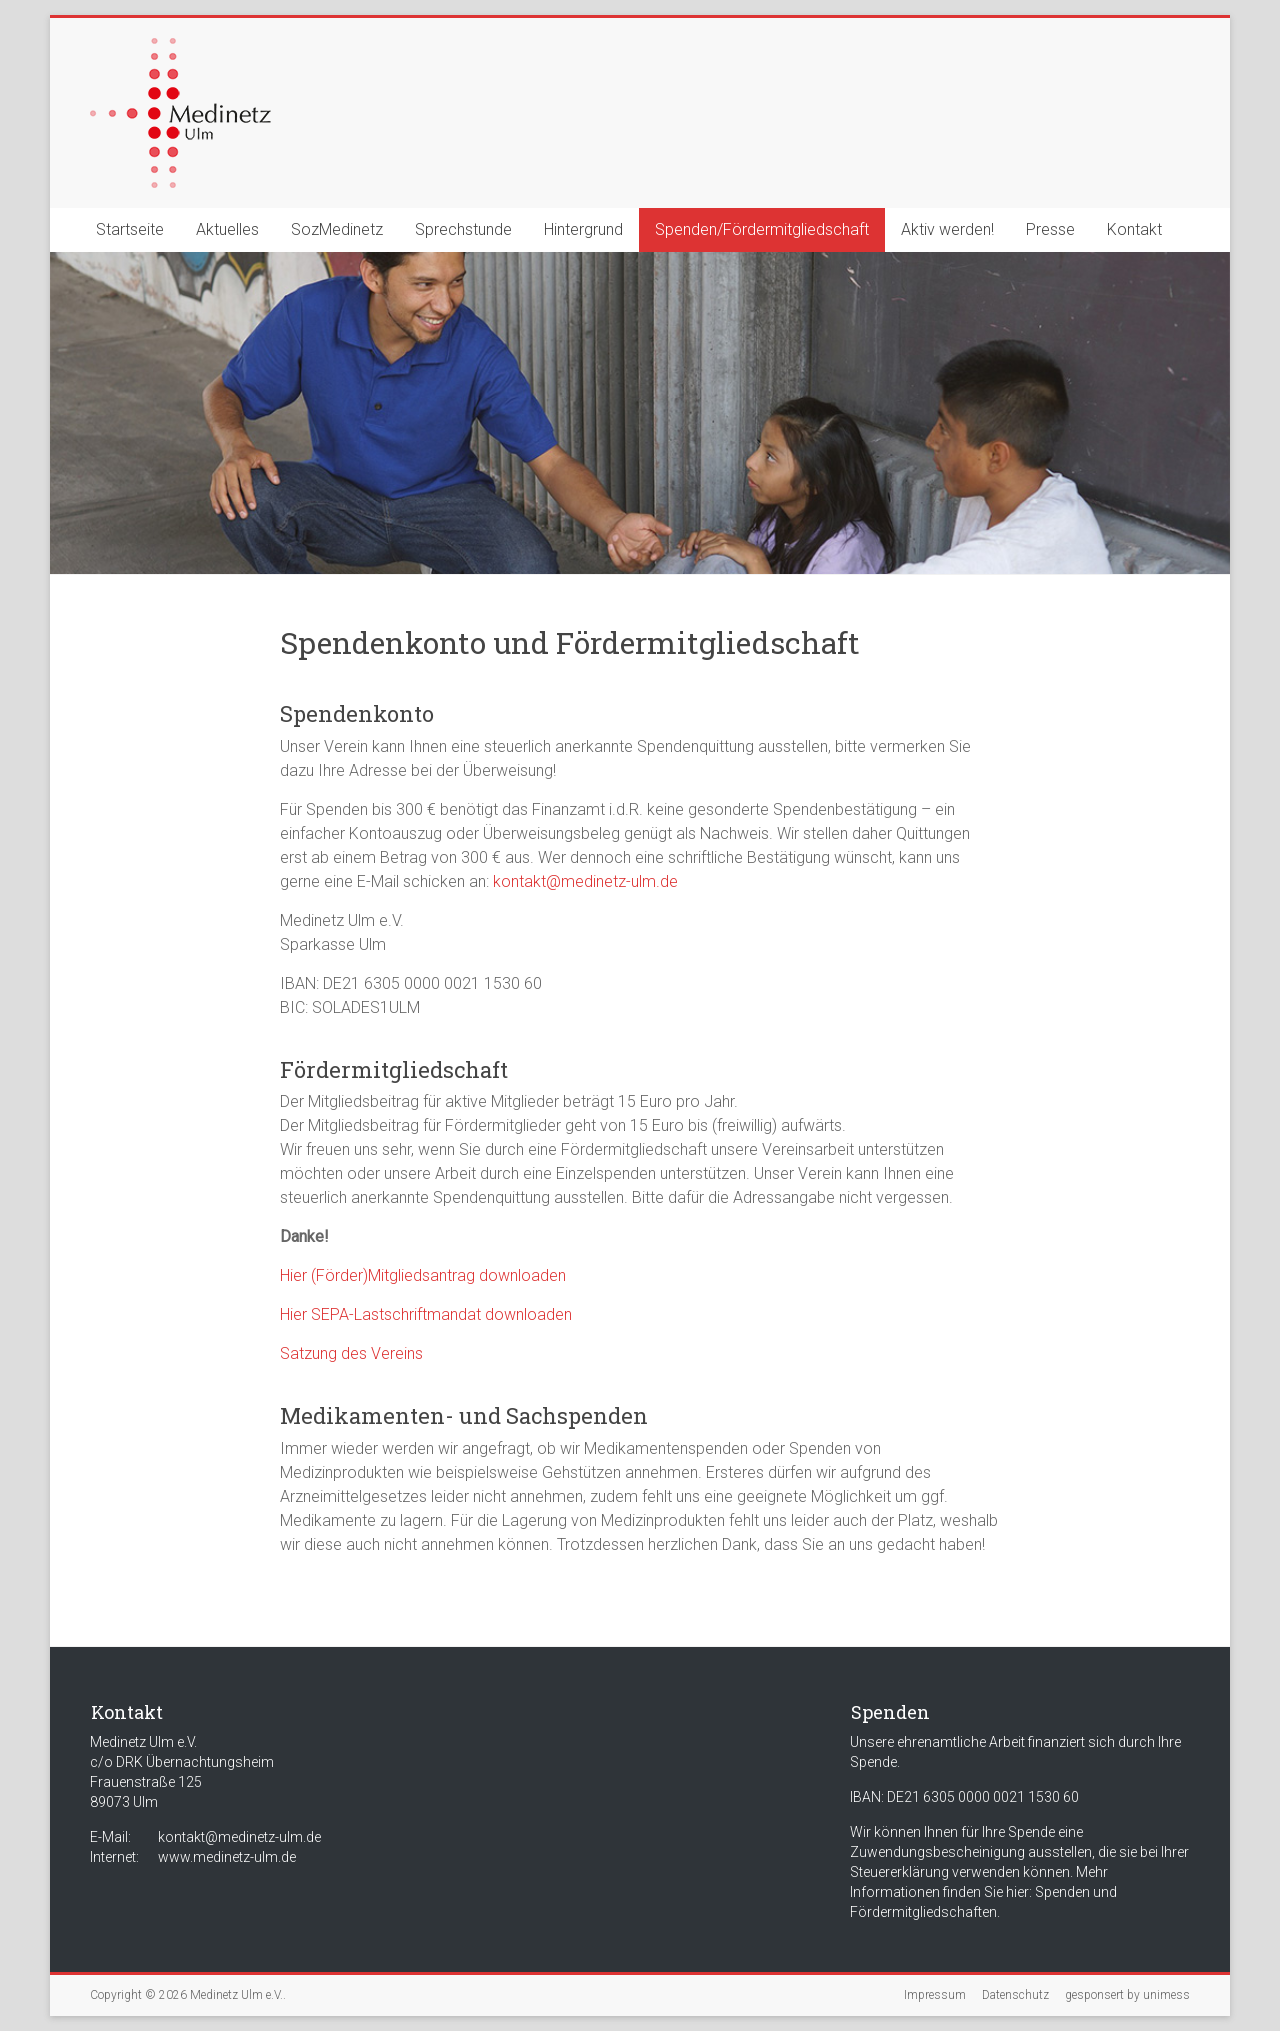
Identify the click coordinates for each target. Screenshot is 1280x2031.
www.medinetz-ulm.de (227, 1857)
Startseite (130, 229)
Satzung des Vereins (351, 1353)
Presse (1050, 229)
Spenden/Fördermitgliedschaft (762, 229)
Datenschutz (1015, 1995)
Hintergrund (583, 229)
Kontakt (1134, 229)
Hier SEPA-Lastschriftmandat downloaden (426, 1314)
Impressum (935, 1995)
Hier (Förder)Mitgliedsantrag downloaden (423, 1275)
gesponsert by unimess (1127, 1995)
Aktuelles (227, 229)
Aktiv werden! (947, 229)
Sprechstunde (463, 229)
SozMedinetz (337, 229)
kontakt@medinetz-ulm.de (585, 881)
